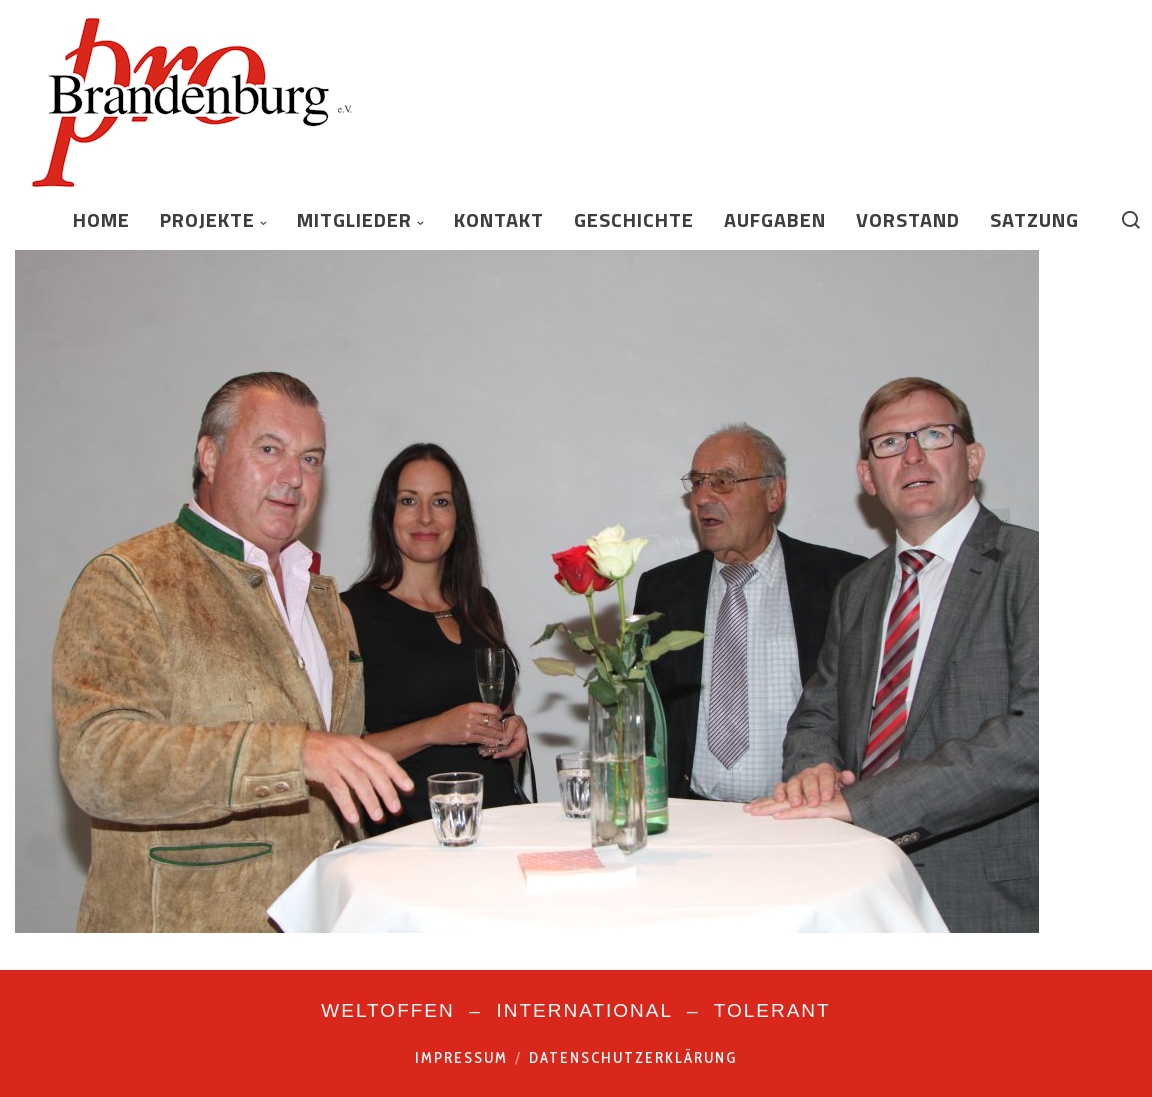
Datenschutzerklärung (633, 1058)
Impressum (461, 1058)
